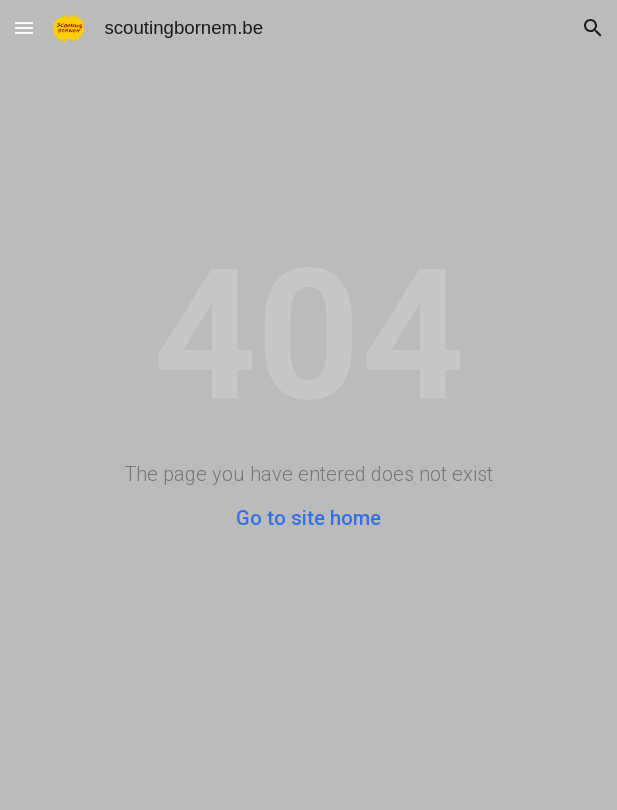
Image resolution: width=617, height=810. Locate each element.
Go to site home (308, 518)
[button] (24, 27)
